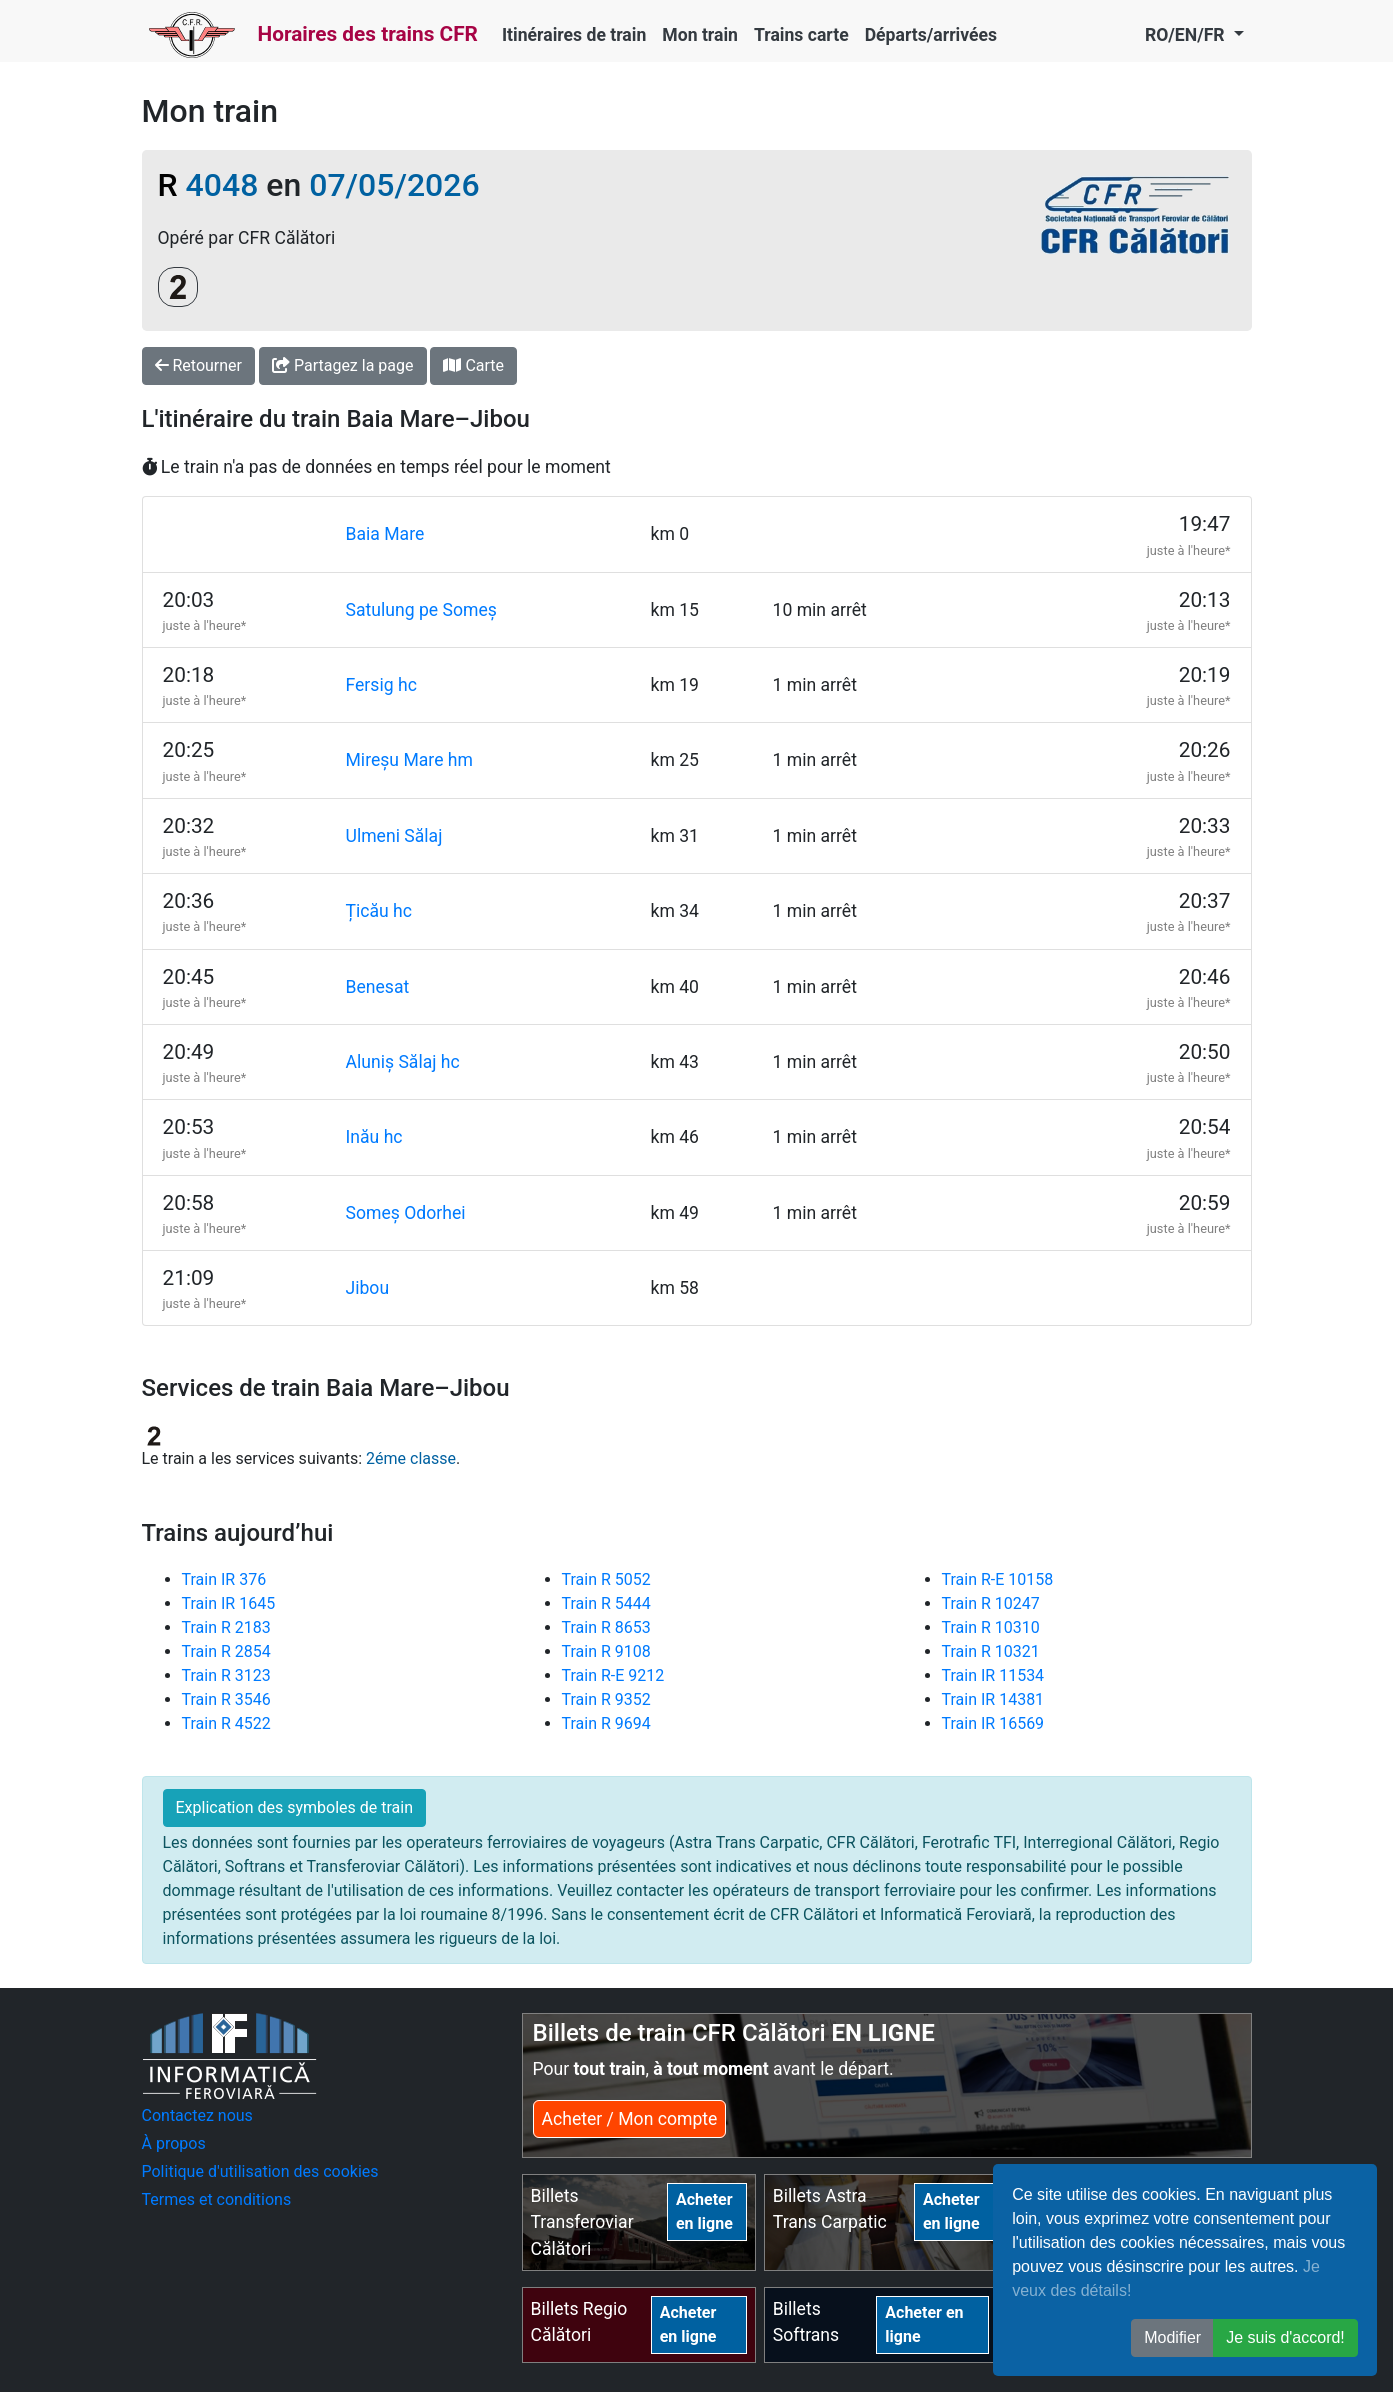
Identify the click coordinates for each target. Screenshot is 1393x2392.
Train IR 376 (224, 1579)
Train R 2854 (226, 1651)
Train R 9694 (606, 1723)
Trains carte (801, 35)
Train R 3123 (226, 1675)
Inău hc (374, 1137)
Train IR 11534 (993, 1675)
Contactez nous (197, 2115)
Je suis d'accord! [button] (1285, 2337)
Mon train (700, 35)
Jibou (368, 1288)
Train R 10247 (991, 1603)
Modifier (1172, 2337)
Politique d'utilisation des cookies (260, 2171)
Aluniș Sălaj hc (403, 1062)
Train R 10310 (991, 1627)
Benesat (378, 987)
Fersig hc (381, 685)
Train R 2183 (226, 1627)
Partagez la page (343, 365)
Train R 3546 (226, 1699)
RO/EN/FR (1187, 35)
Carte (473, 365)
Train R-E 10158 (998, 1579)
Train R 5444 (606, 1603)
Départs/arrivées (931, 35)
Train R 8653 (606, 1627)
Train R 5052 (606, 1579)
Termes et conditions (217, 2199)
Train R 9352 (606, 1699)
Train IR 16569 (993, 1723)
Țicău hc (379, 911)
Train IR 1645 (229, 1603)
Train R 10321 (991, 1651)
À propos (174, 2143)
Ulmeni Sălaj (394, 836)
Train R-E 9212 (613, 1675)
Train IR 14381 (993, 1699)
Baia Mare (385, 534)
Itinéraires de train (574, 35)
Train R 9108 (606, 1651)
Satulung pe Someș (421, 610)
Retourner (199, 365)
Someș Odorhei (406, 1213)
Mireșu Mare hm (409, 760)
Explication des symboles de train (294, 1807)
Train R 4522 (226, 1723)
